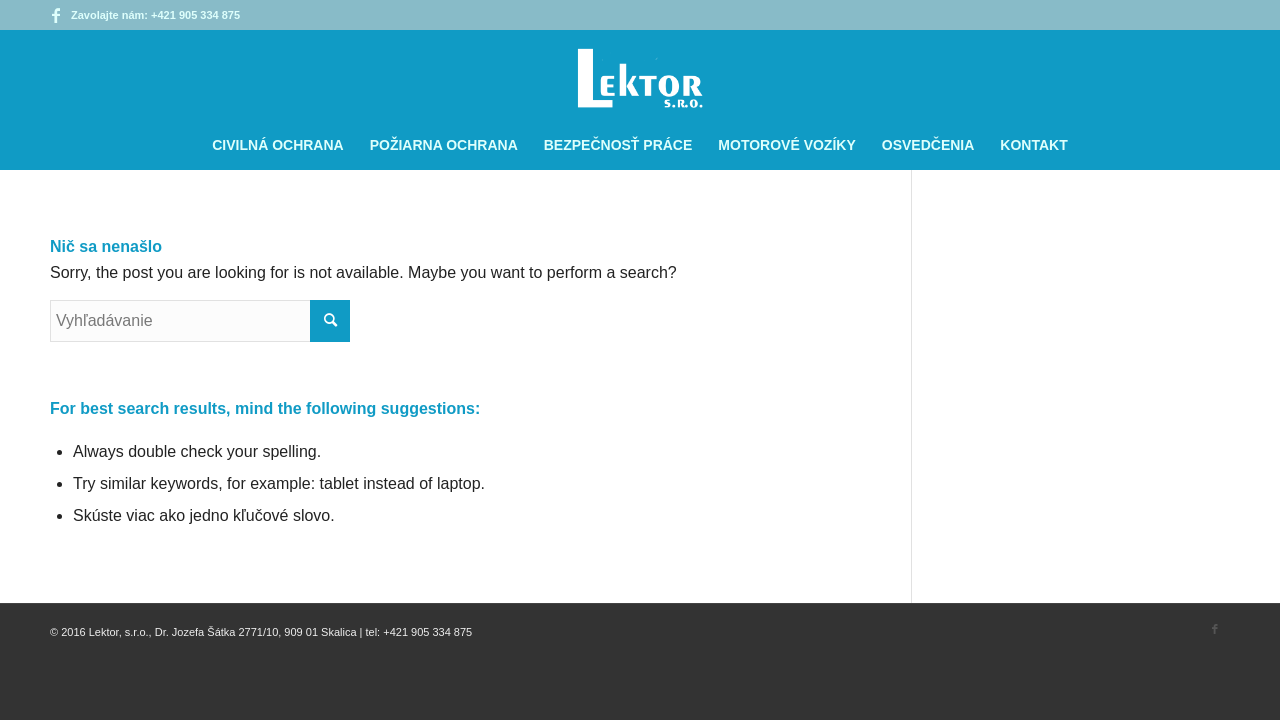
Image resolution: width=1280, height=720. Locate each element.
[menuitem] (277, 145)
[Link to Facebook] (56, 15)
